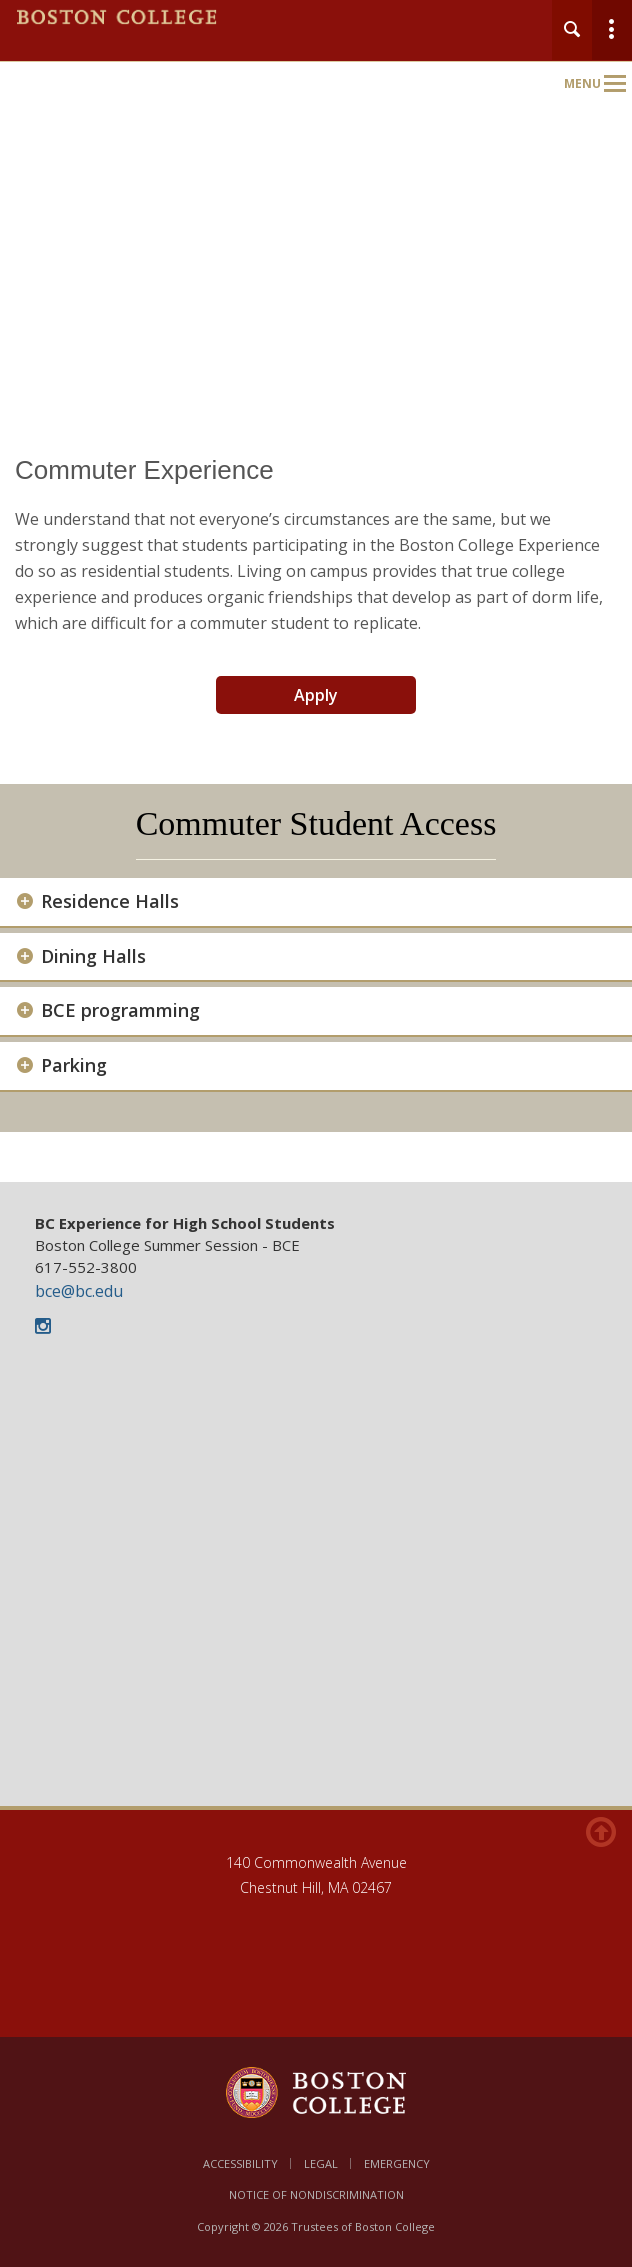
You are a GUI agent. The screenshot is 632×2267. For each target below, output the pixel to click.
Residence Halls (110, 901)
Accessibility (240, 2163)
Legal (321, 2163)
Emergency (397, 2163)
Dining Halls (93, 956)
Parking (74, 1065)
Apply (316, 695)
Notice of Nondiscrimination (316, 2194)
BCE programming (120, 1010)
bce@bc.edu (79, 1291)
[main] (316, 803)
